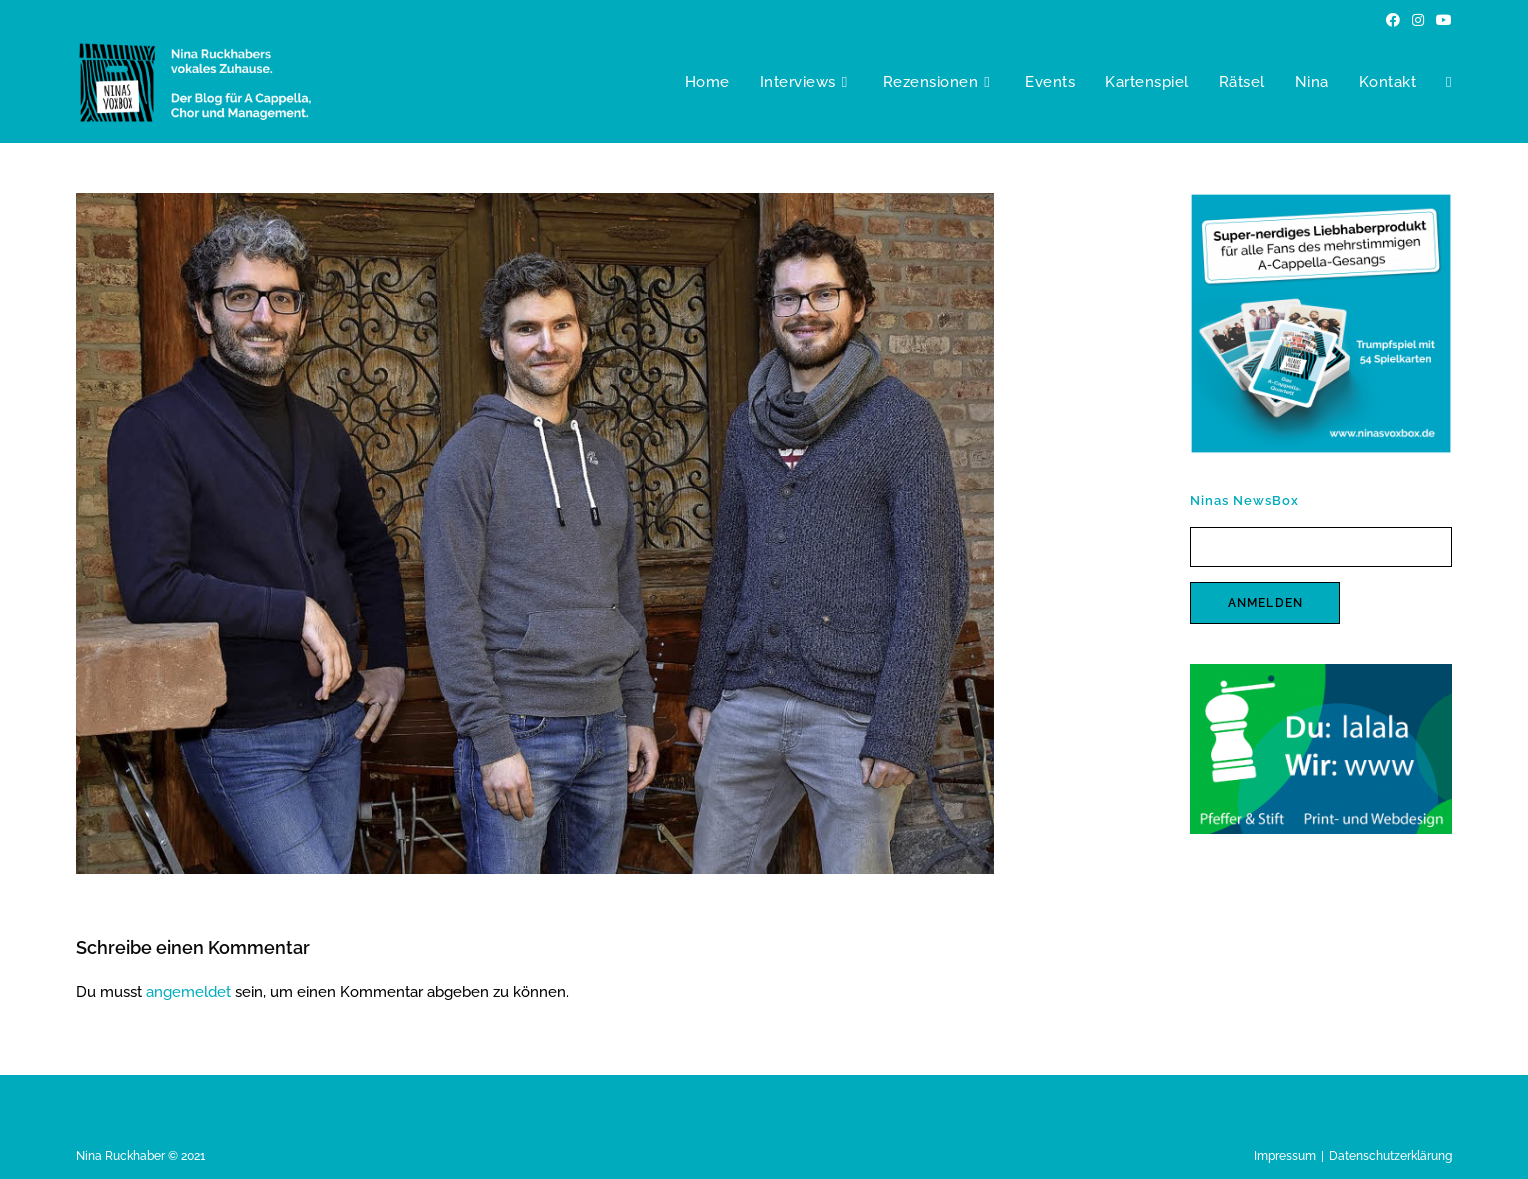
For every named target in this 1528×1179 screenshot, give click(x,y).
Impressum (1285, 1156)
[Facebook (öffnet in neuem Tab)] (1393, 20)
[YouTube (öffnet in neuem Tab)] (1441, 20)
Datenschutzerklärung (1390, 1156)
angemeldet (188, 992)
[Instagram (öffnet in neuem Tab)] (1418, 20)
